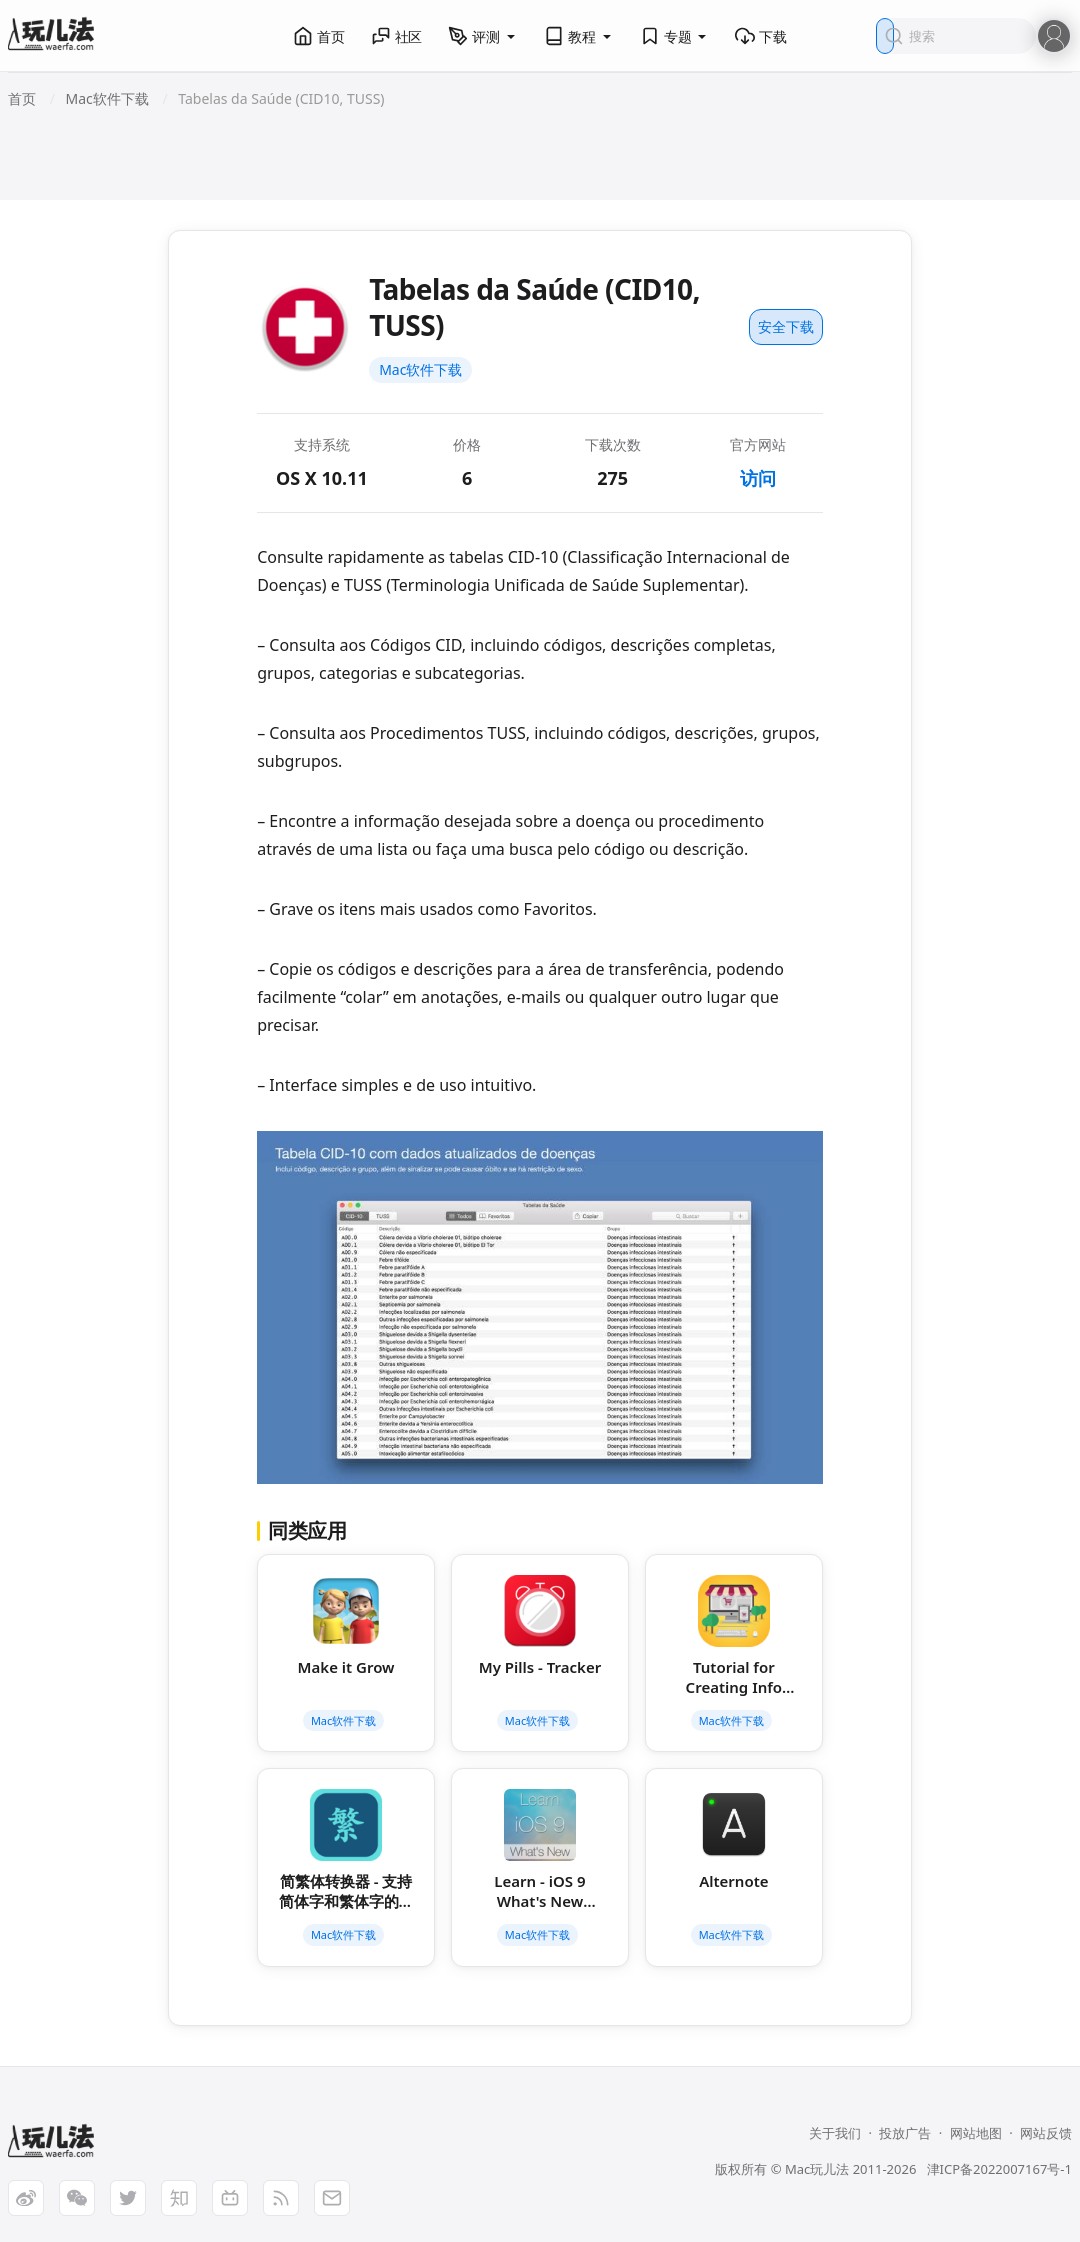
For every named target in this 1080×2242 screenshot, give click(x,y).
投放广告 (905, 2133)
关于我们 (835, 2133)
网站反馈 (1046, 2133)
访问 (758, 478)
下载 (761, 36)
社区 (397, 36)
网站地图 (976, 2133)
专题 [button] (675, 36)
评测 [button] (483, 36)
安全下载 (786, 326)
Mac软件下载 (420, 369)
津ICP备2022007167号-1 (999, 2169)
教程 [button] (579, 36)
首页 (319, 36)
